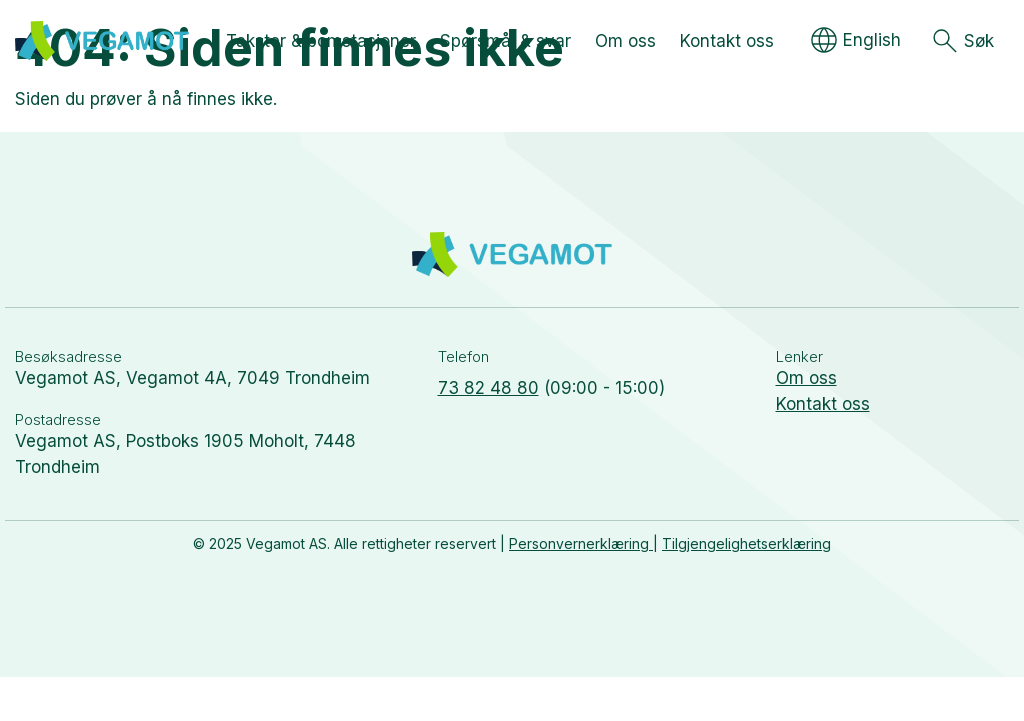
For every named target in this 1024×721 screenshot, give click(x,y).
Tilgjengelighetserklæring (746, 543)
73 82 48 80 (488, 388)
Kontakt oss (823, 404)
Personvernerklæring (581, 543)
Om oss (806, 378)
